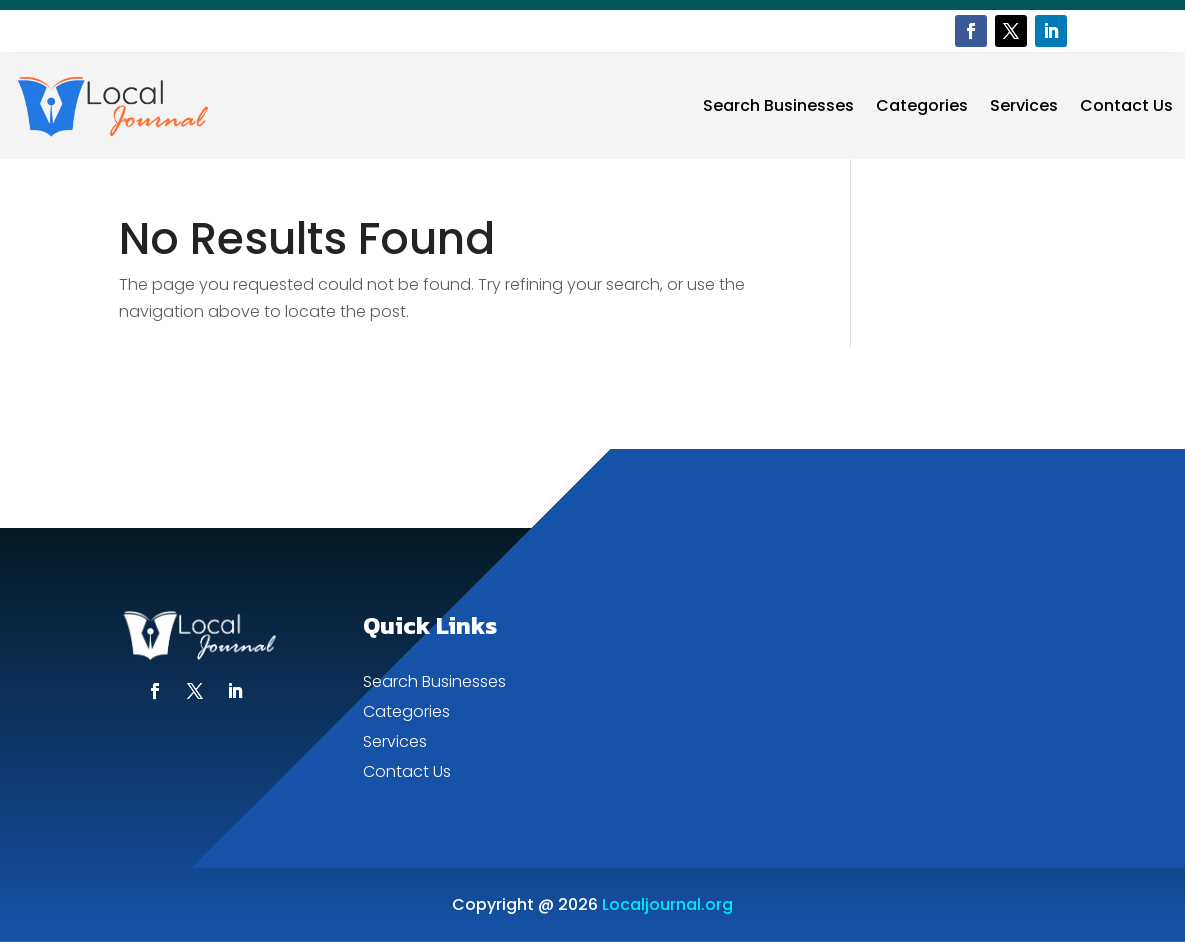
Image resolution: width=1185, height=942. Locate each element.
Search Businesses (778, 105)
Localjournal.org (667, 904)
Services (1024, 105)
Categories (922, 105)
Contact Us (1126, 105)
